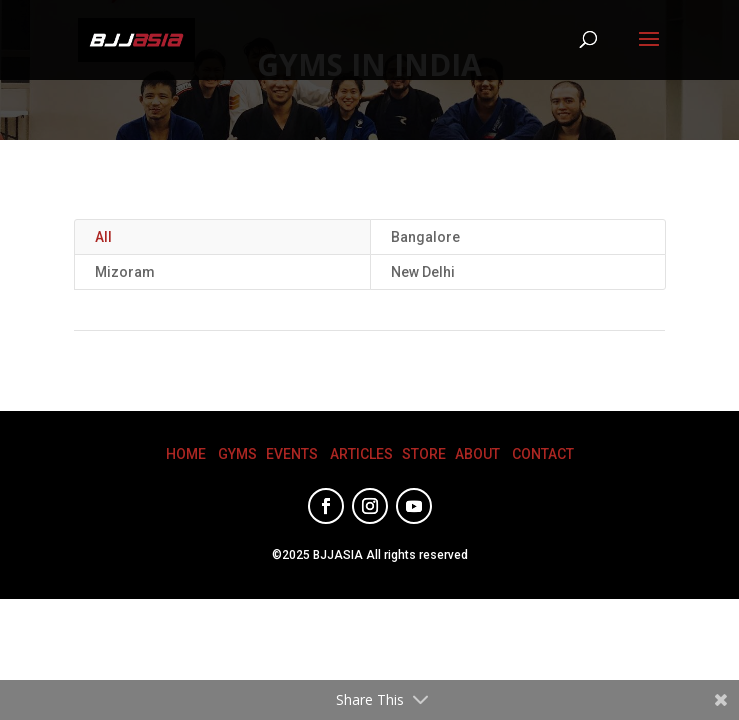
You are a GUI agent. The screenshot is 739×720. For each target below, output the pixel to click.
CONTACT (543, 454)
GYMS (237, 454)
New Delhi (423, 272)
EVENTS (292, 454)
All (103, 237)
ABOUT (477, 454)
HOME (186, 454)
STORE (424, 454)
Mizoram (125, 272)
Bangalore (425, 237)
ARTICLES (361, 454)
